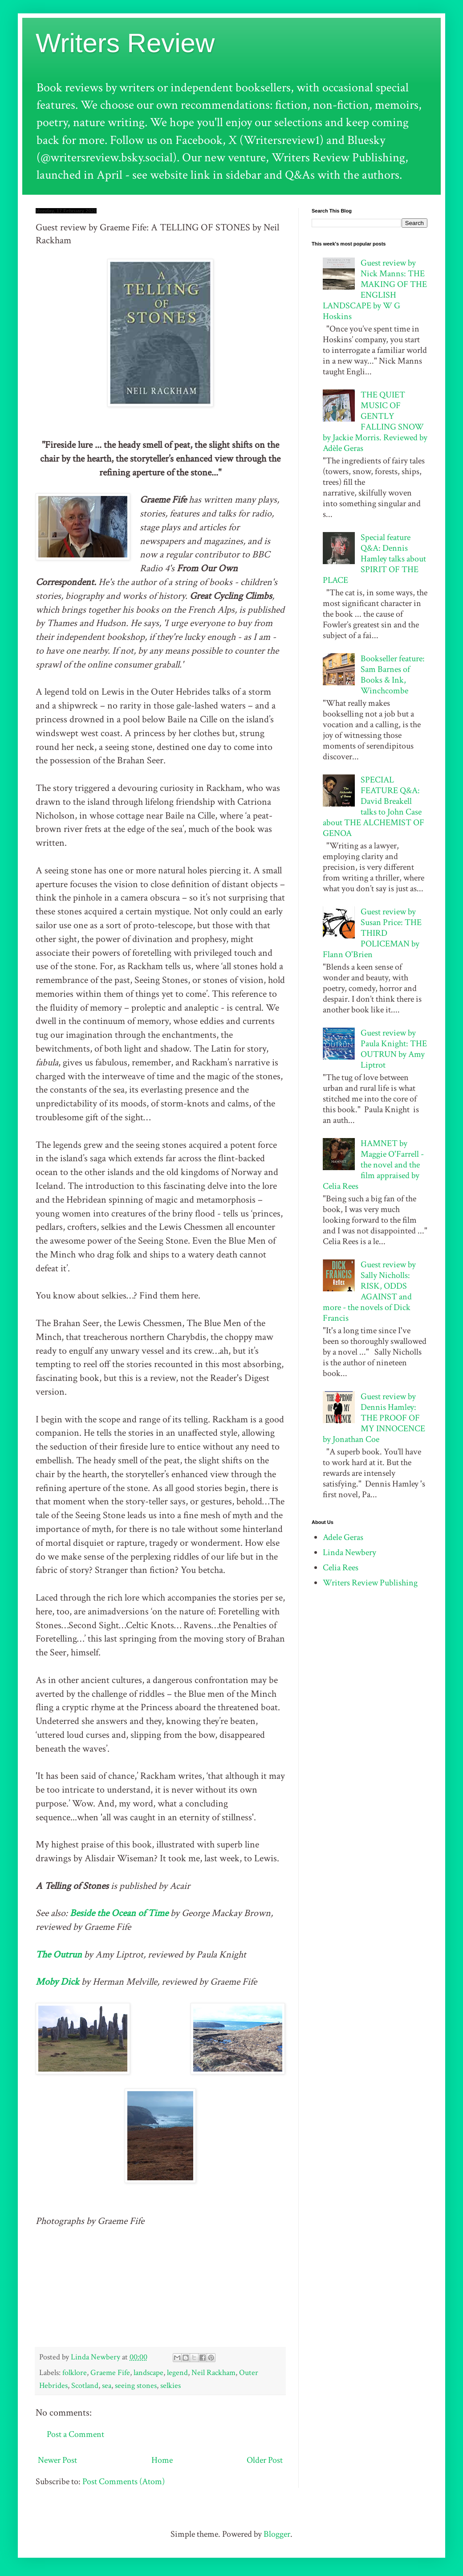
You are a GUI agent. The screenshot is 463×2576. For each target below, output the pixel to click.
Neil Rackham (213, 2372)
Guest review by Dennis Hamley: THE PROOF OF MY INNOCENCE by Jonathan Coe (374, 1418)
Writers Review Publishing (370, 1583)
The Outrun (59, 1954)
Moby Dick (57, 1981)
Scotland (84, 2385)
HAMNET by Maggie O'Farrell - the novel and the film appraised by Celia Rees (373, 1165)
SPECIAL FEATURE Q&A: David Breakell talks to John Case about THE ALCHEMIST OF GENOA (373, 806)
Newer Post (57, 2460)
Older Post (265, 2460)
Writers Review (125, 43)
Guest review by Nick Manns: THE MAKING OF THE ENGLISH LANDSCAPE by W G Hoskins (375, 289)
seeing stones (136, 2385)
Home (162, 2460)
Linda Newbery (349, 1552)
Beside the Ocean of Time (119, 1913)
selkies (170, 2385)
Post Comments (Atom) (123, 2481)
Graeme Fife (110, 2372)
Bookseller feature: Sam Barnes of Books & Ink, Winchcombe (393, 674)
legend (177, 2372)
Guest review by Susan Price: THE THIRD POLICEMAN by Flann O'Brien (372, 933)
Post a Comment (75, 2434)
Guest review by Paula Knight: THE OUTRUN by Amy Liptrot (394, 1049)
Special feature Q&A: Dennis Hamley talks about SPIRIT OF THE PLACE (374, 559)
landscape (148, 2372)
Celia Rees (340, 1567)
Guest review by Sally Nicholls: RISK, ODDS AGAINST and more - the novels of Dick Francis (369, 1291)
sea (106, 2385)
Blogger (277, 2534)
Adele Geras (343, 1537)
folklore (74, 2372)
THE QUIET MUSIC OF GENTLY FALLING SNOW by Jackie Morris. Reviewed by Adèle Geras (375, 421)
